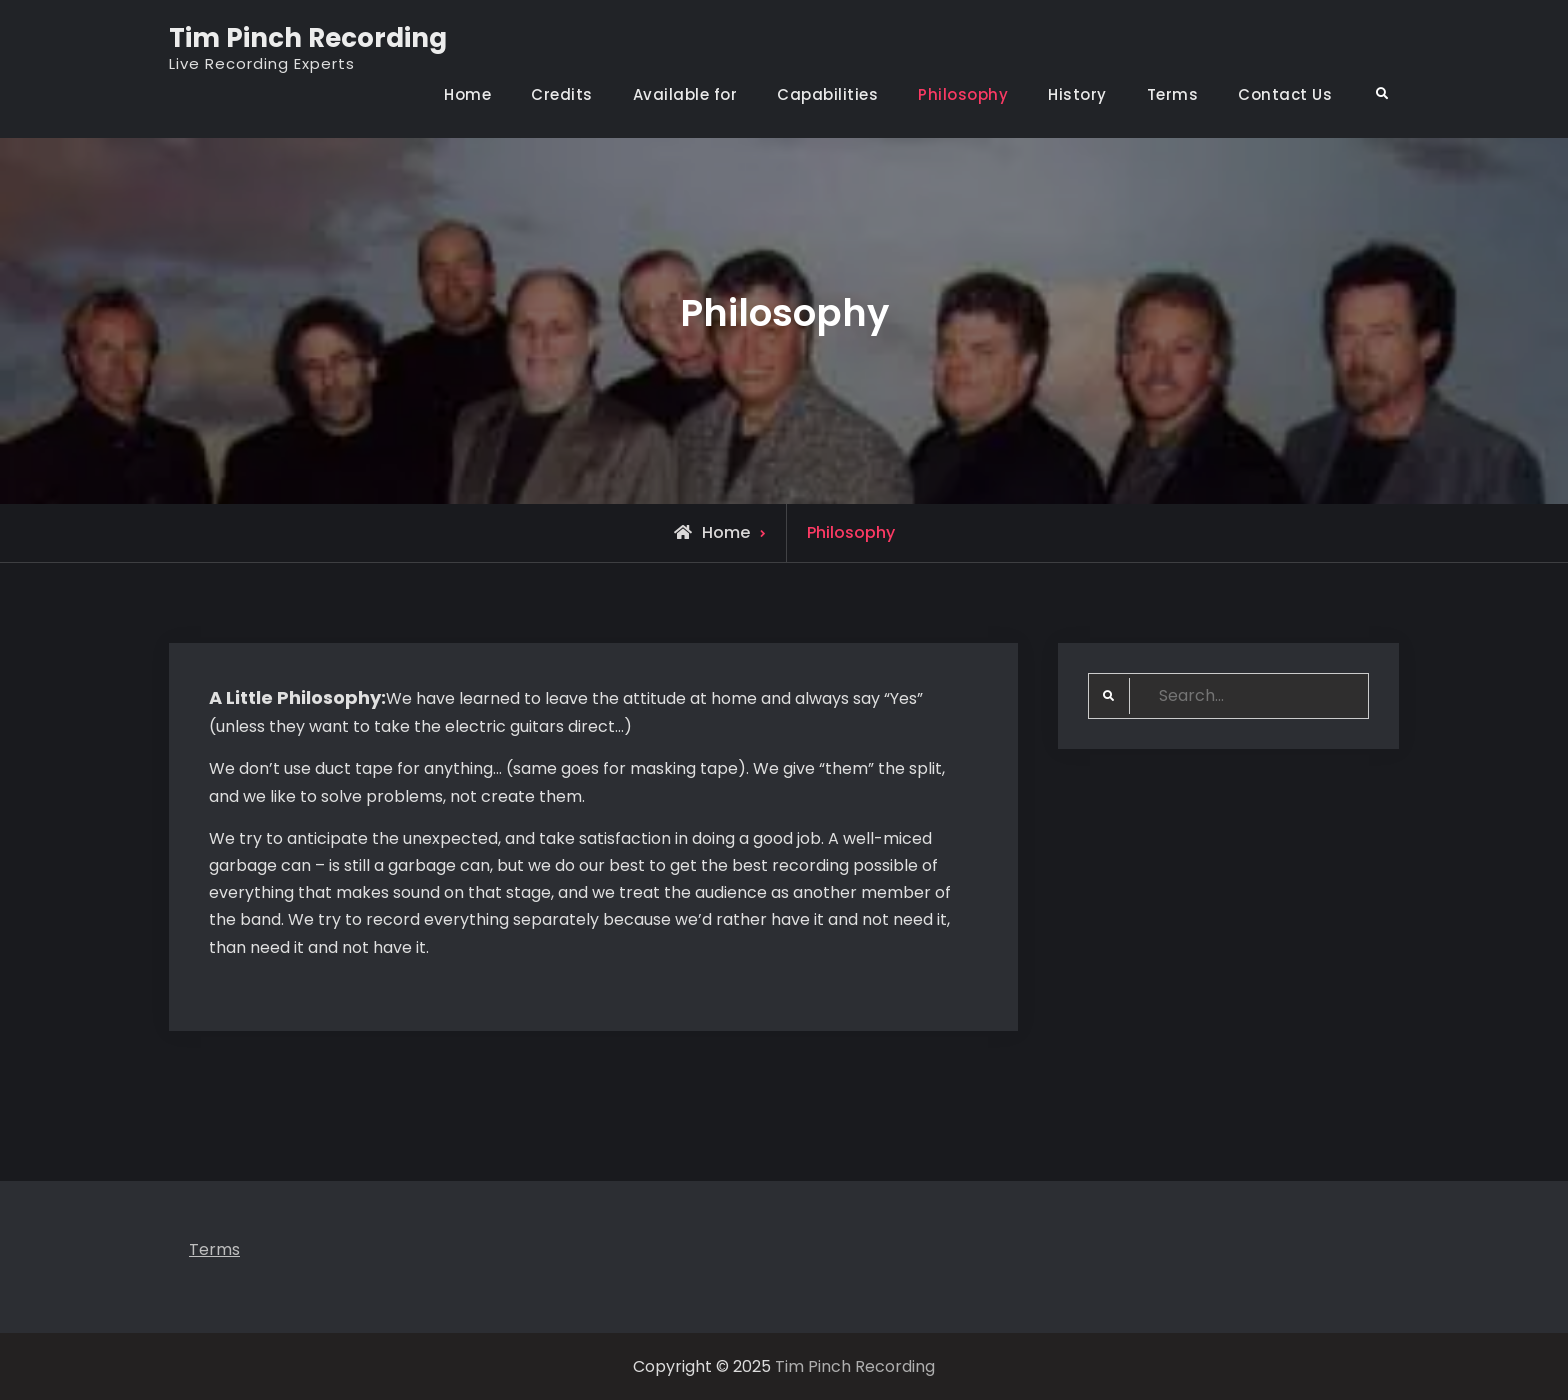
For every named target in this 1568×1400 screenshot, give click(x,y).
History (1077, 94)
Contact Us (1285, 94)
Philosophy (963, 94)
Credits (562, 94)
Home (467, 94)
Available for (685, 94)
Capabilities (827, 94)
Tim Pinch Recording (308, 38)
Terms (1173, 94)
